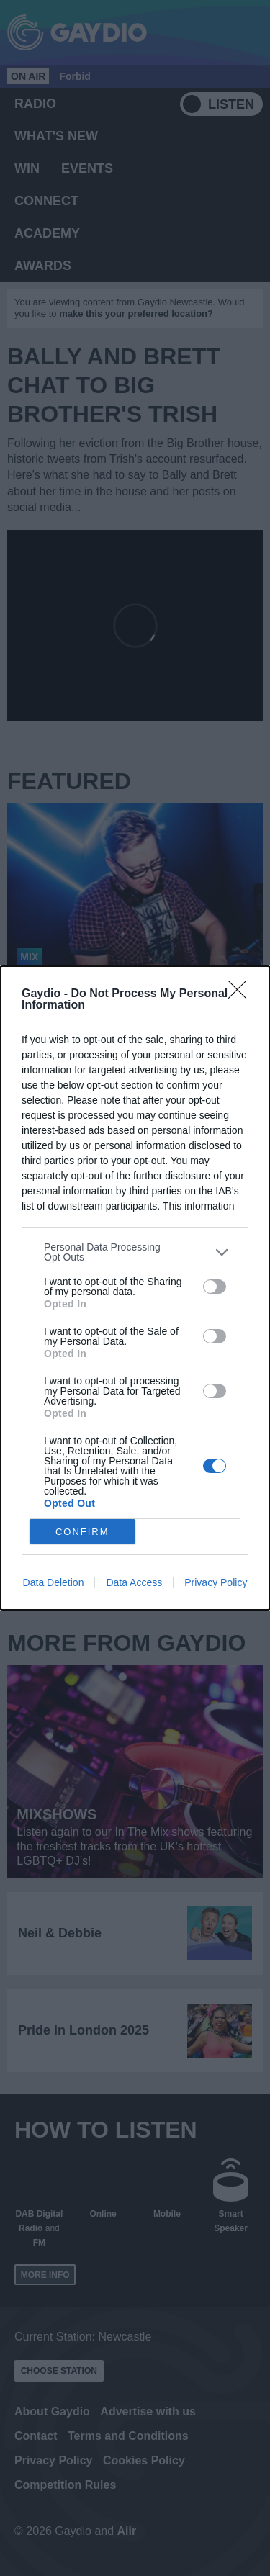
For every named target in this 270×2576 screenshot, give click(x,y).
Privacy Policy (215, 1582)
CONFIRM (82, 1531)
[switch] (214, 1286)
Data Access (134, 1582)
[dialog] (135, 1288)
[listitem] (135, 1252)
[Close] (242, 994)
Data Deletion (53, 1582)
